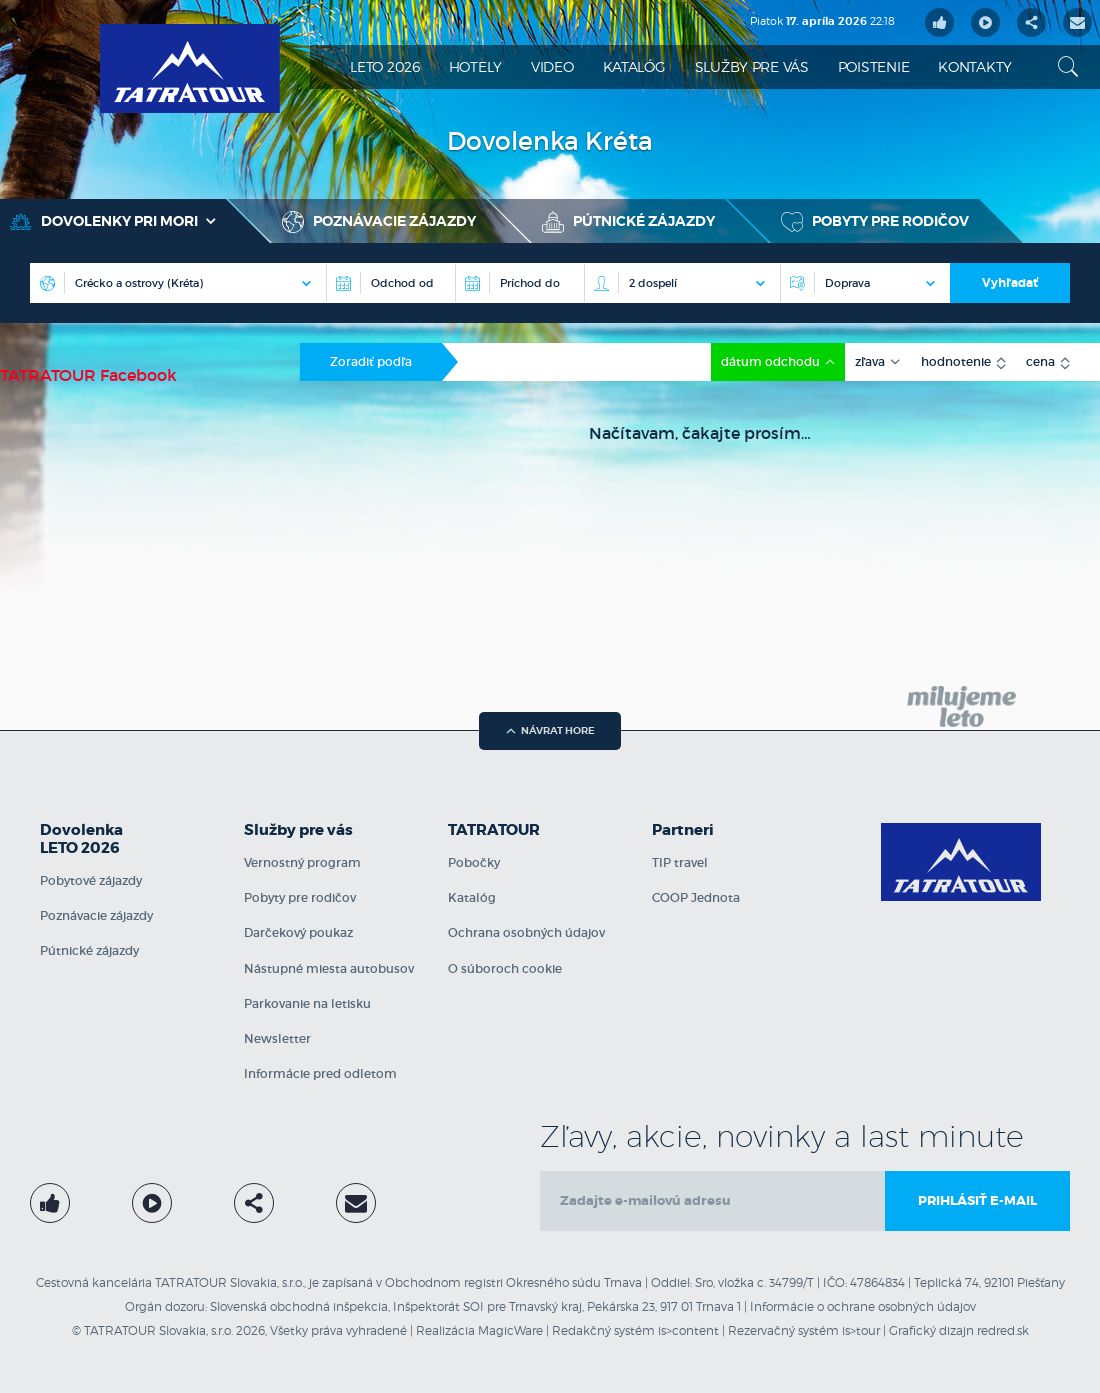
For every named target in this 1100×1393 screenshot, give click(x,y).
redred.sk (1003, 1330)
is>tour (861, 1330)
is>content (688, 1330)
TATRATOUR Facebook (88, 375)
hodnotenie (957, 361)
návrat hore (550, 730)
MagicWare (510, 1330)
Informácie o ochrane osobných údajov (863, 1306)
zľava (871, 361)
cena (1042, 361)
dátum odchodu (772, 361)
